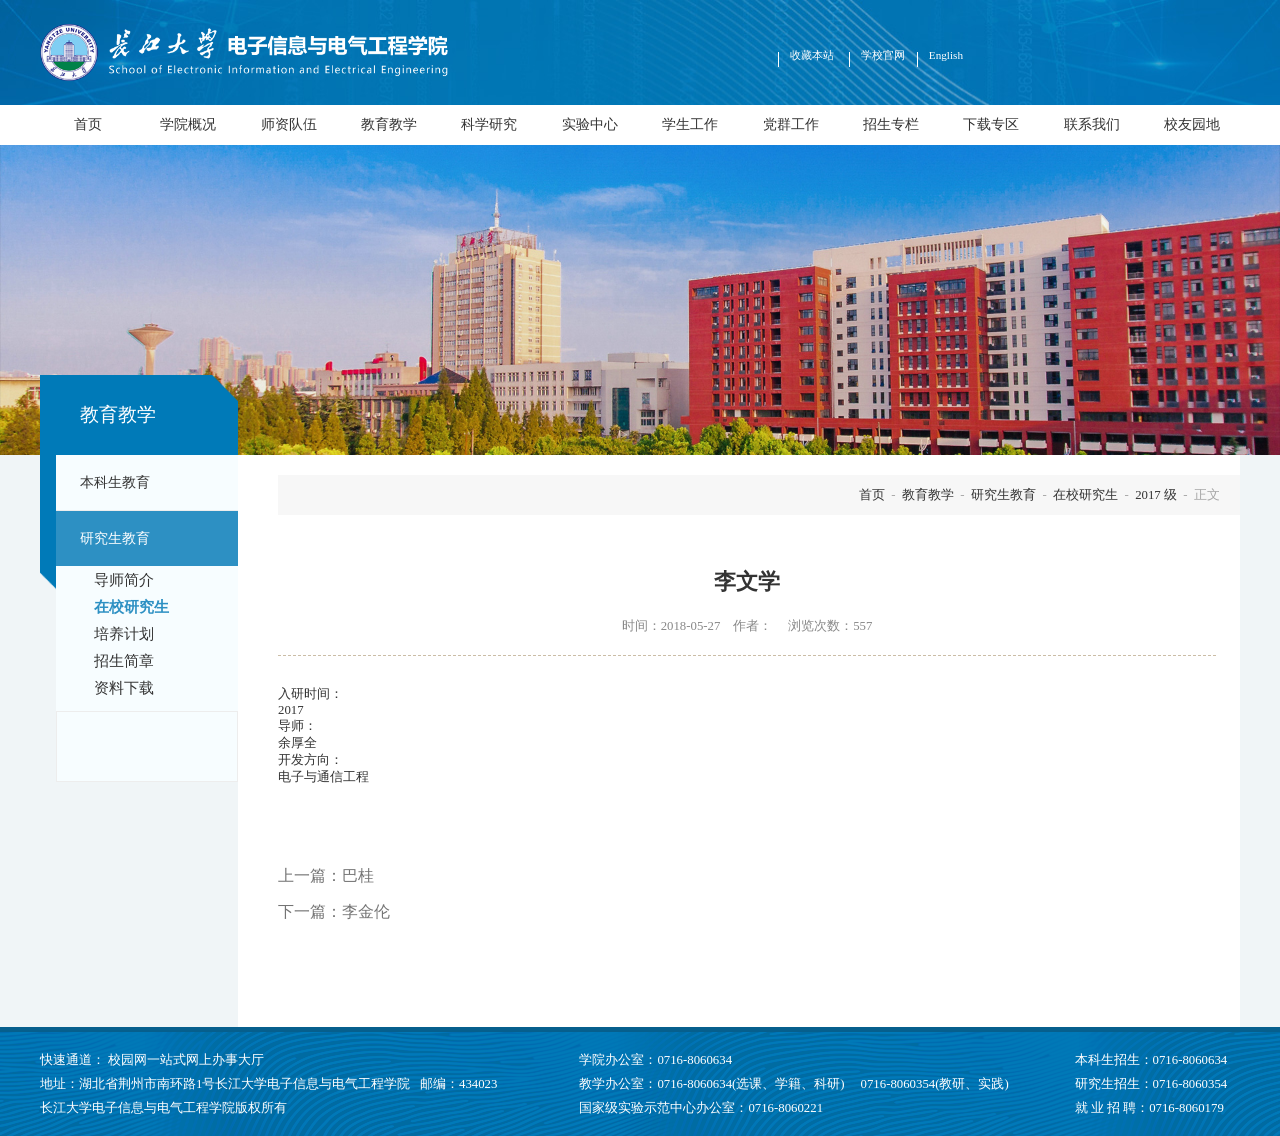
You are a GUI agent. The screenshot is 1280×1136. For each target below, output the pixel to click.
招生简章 (124, 661)
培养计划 (124, 634)
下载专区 (991, 124)
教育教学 (389, 124)
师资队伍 (289, 124)
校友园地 (1192, 124)
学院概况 (188, 124)
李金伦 (366, 911)
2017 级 (1156, 495)
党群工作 (791, 124)
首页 (88, 124)
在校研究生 (131, 607)
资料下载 (124, 688)
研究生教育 (115, 538)
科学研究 (489, 124)
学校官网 (883, 55)
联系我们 (1092, 124)
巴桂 (358, 875)
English (946, 55)
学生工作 (690, 124)
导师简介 (124, 580)
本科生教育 (115, 482)
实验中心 (590, 124)
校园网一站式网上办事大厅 (186, 1060)
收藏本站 (813, 55)
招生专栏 (891, 124)
